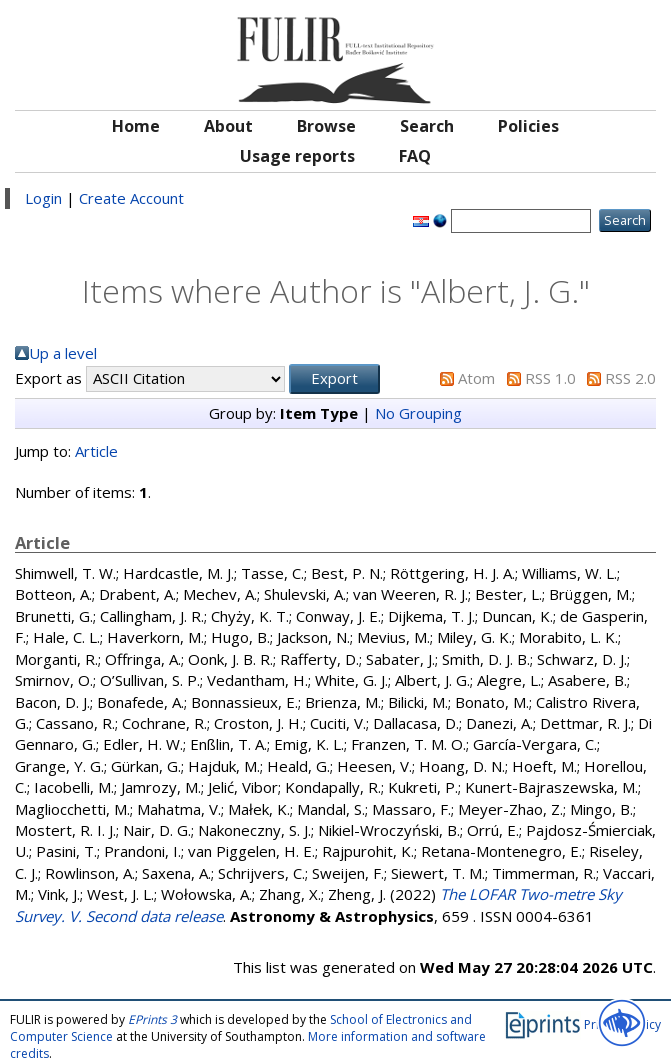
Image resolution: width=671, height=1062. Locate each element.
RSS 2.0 (630, 378)
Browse (326, 126)
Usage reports (297, 156)
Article (96, 451)
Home (136, 126)
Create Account (131, 198)
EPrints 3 (152, 1019)
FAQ (415, 156)
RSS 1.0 (550, 378)
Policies (528, 126)
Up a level (63, 353)
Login (43, 198)
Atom (476, 378)
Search (427, 126)
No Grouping (418, 413)
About (228, 126)
